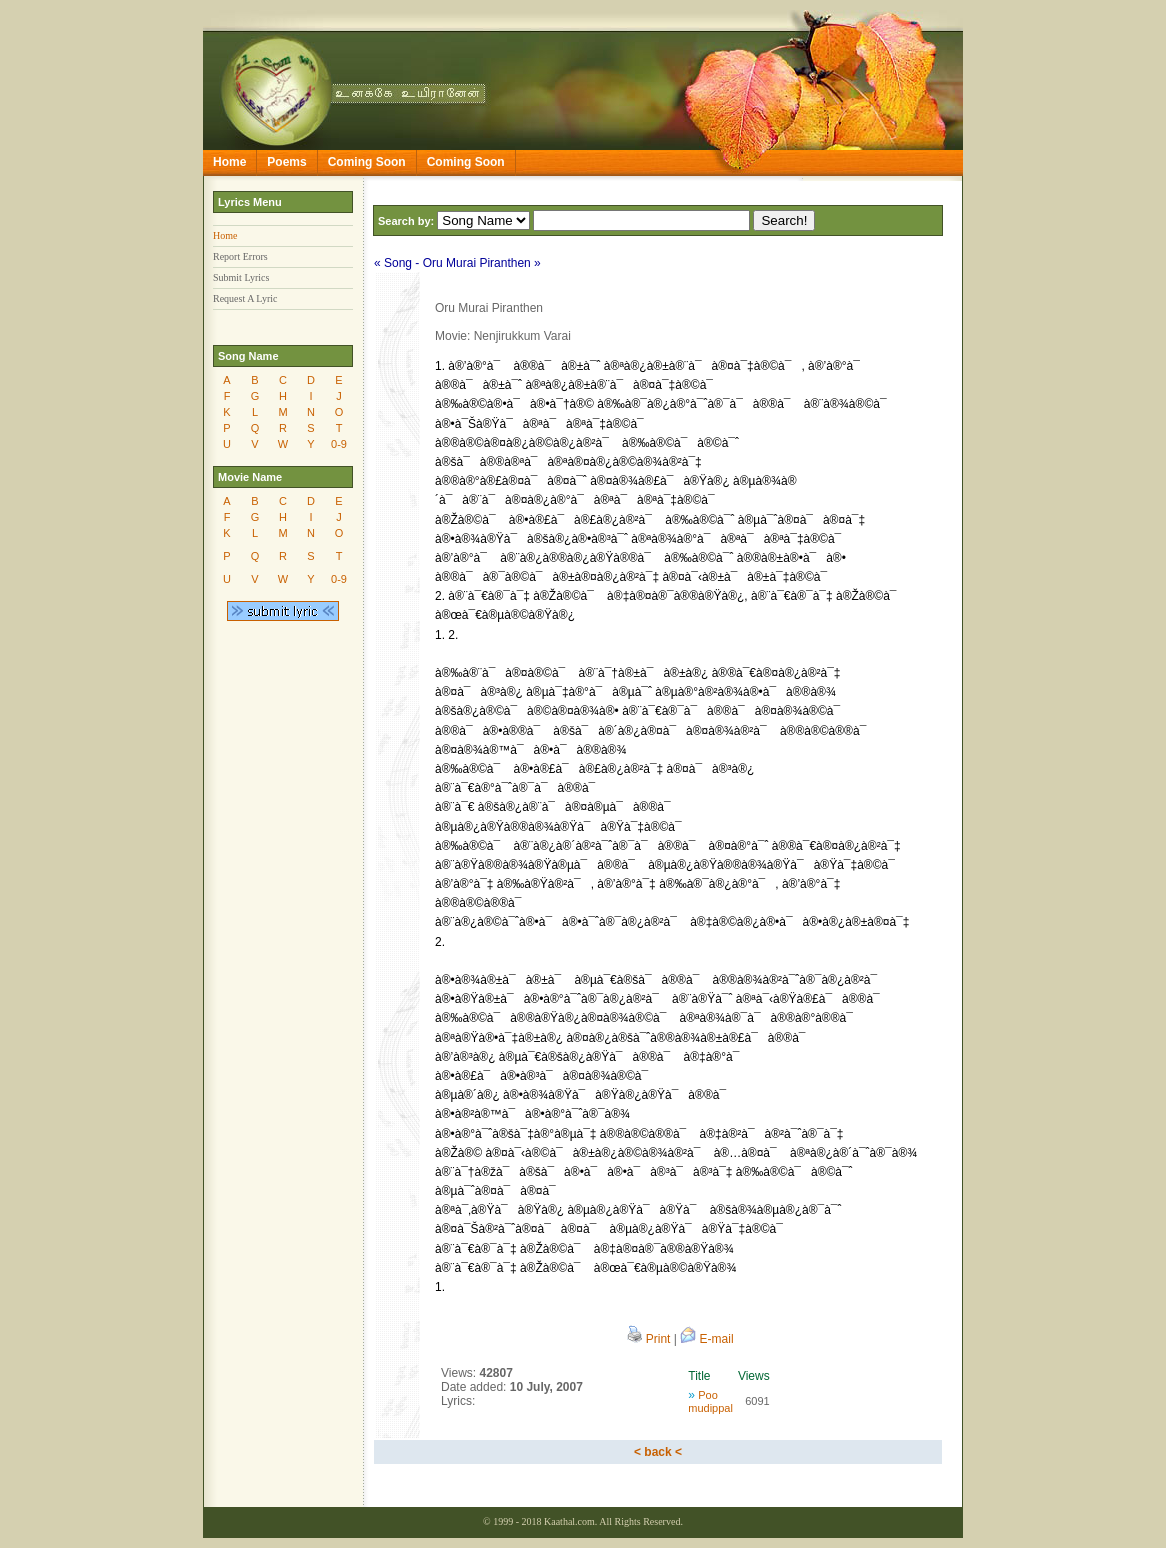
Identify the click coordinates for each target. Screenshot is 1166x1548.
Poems (286, 162)
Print (648, 1339)
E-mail (706, 1339)
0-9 (339, 444)
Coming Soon (367, 162)
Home (229, 162)
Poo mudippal (710, 1401)
